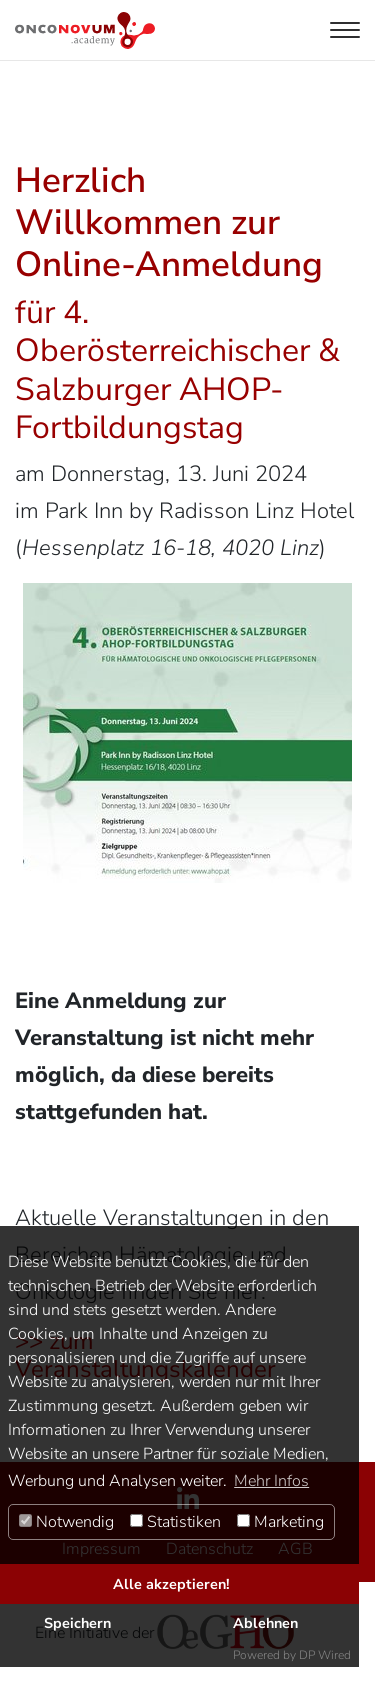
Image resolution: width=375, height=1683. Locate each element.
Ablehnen (265, 1623)
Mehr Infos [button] (271, 1481)
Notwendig (66, 1522)
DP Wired (325, 1655)
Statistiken (175, 1522)
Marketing (280, 1522)
